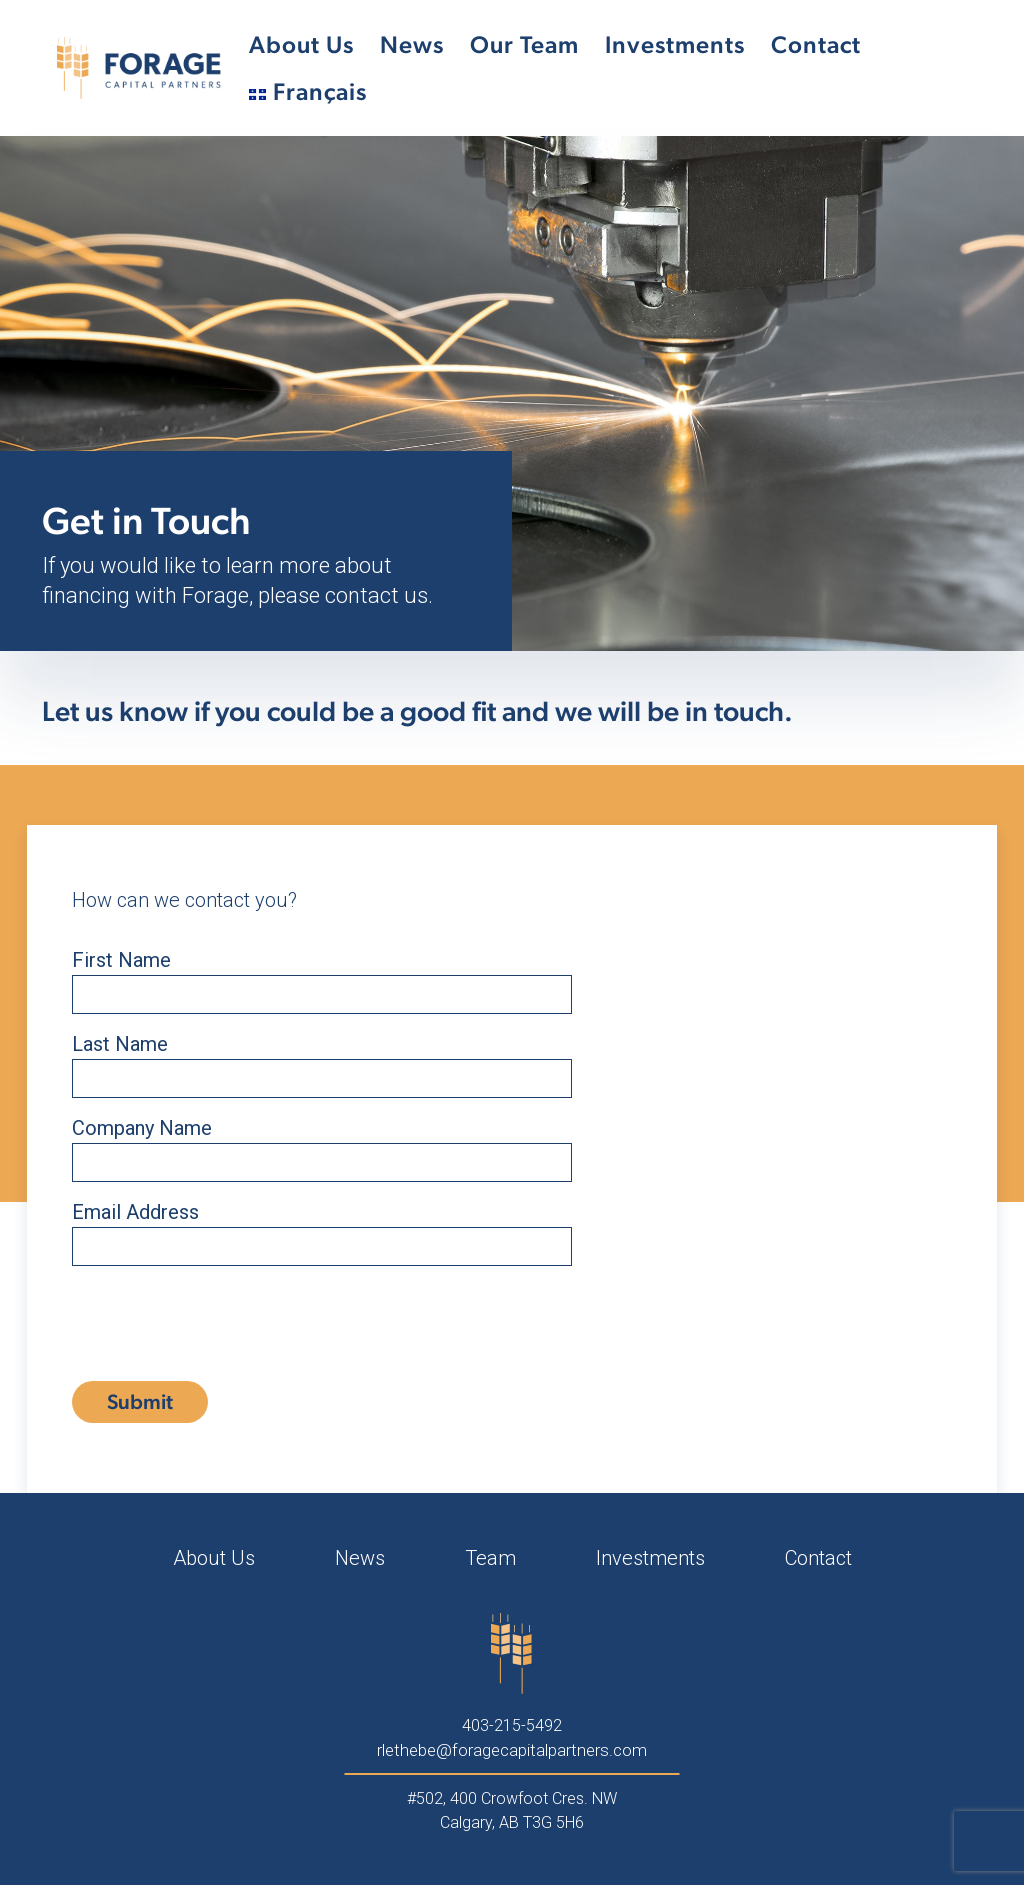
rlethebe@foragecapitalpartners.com (512, 1750)
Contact (816, 44)
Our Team (524, 44)
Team (490, 1558)
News (412, 44)
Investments (675, 44)
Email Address (322, 1228)
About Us (301, 44)
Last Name (322, 1060)
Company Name (322, 1144)
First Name (322, 976)
